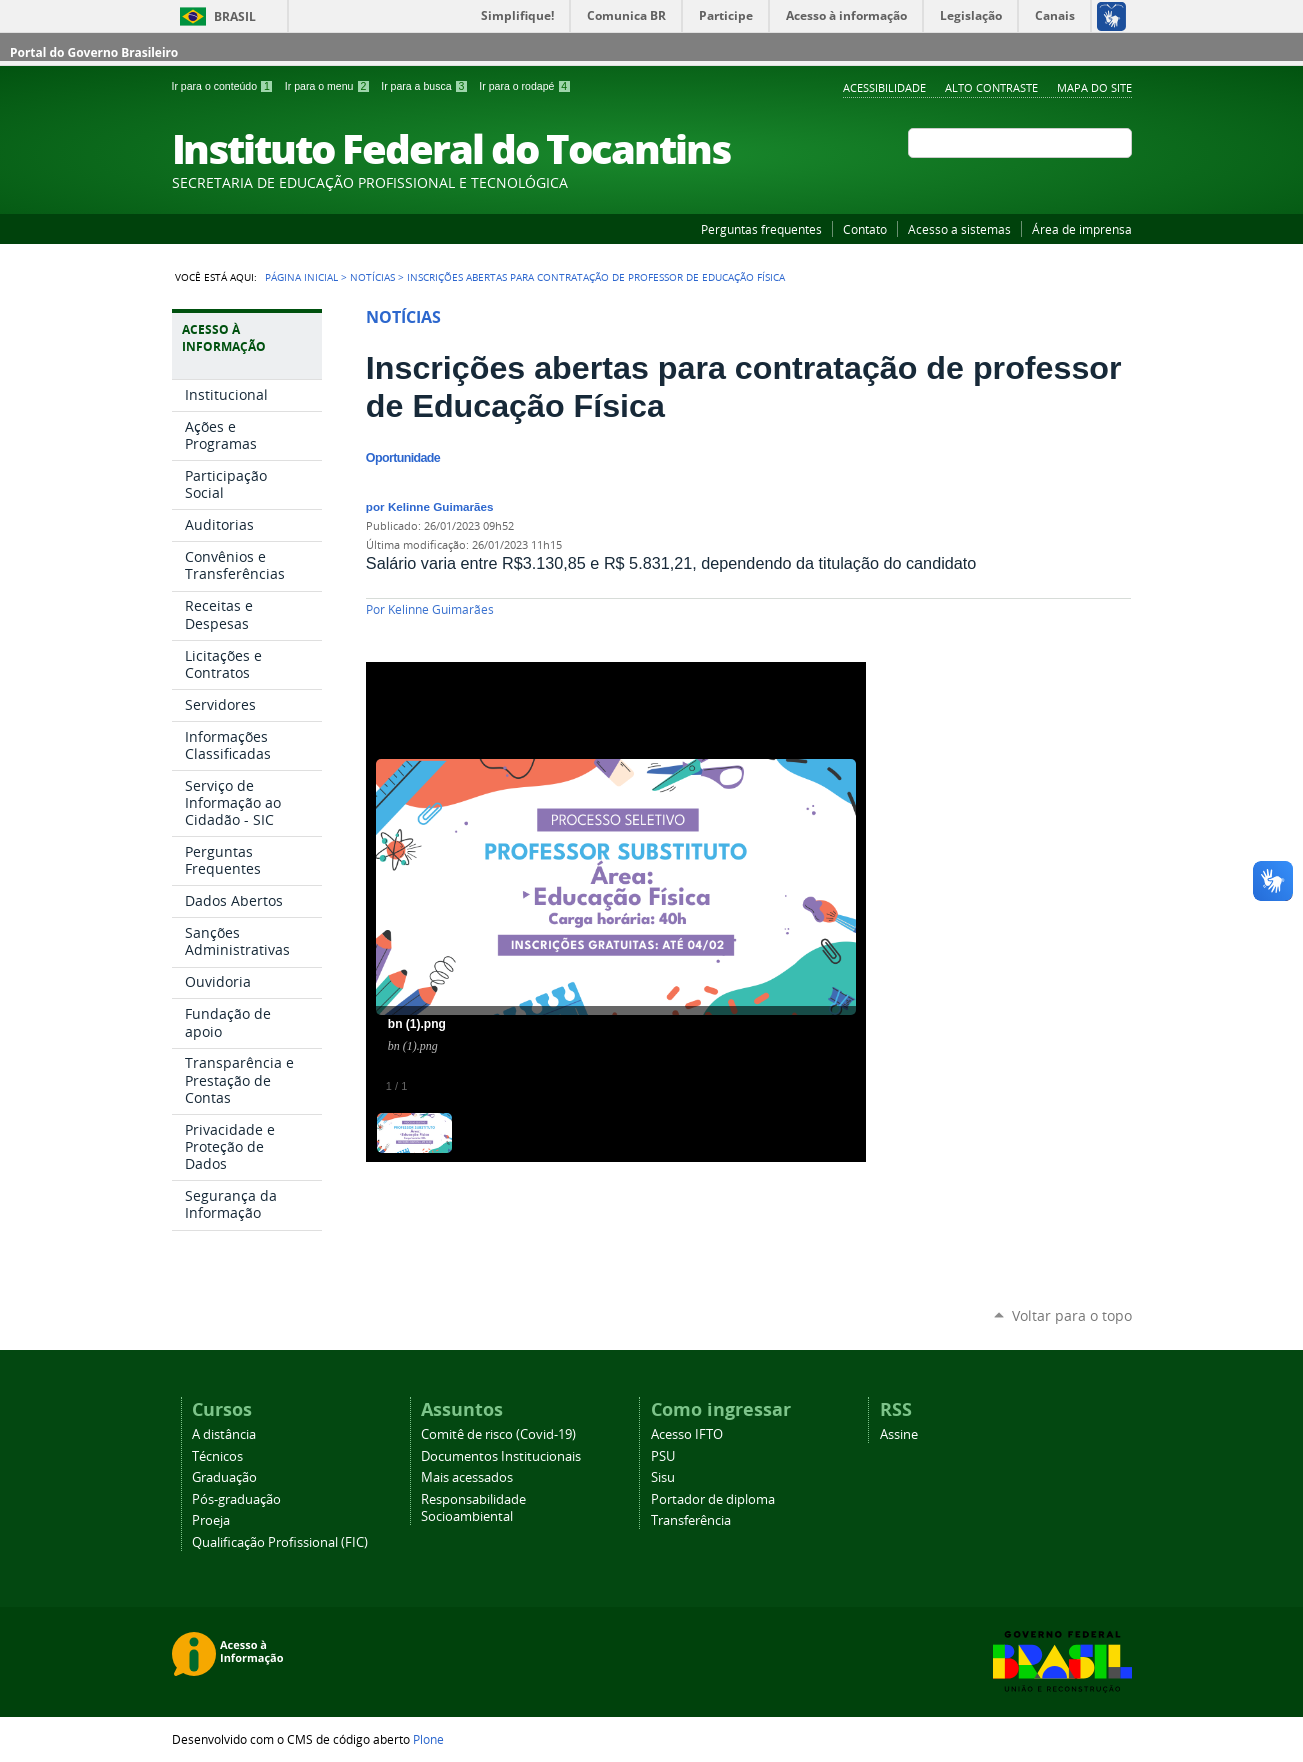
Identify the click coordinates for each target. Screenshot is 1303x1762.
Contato (865, 229)
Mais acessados (467, 1477)
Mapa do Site (1094, 87)
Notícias (372, 277)
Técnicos (217, 1456)
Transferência (691, 1520)
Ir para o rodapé (525, 86)
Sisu (663, 1477)
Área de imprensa (1082, 229)
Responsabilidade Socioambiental (473, 1508)
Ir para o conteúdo (224, 86)
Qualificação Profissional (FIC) (280, 1542)
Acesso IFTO (687, 1434)
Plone (428, 1739)
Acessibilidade (884, 87)
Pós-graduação (236, 1499)
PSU (663, 1456)
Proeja (211, 1520)
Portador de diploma (713, 1499)
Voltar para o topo (1072, 1315)
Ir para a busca (426, 86)
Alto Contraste (991, 87)
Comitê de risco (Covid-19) (498, 1434)
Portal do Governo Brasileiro (94, 52)
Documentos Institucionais (501, 1456)
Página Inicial (301, 277)
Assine (899, 1434)
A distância (224, 1434)
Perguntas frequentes (761, 229)
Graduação (224, 1477)
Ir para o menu (329, 86)
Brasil (235, 16)
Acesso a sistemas (959, 229)
